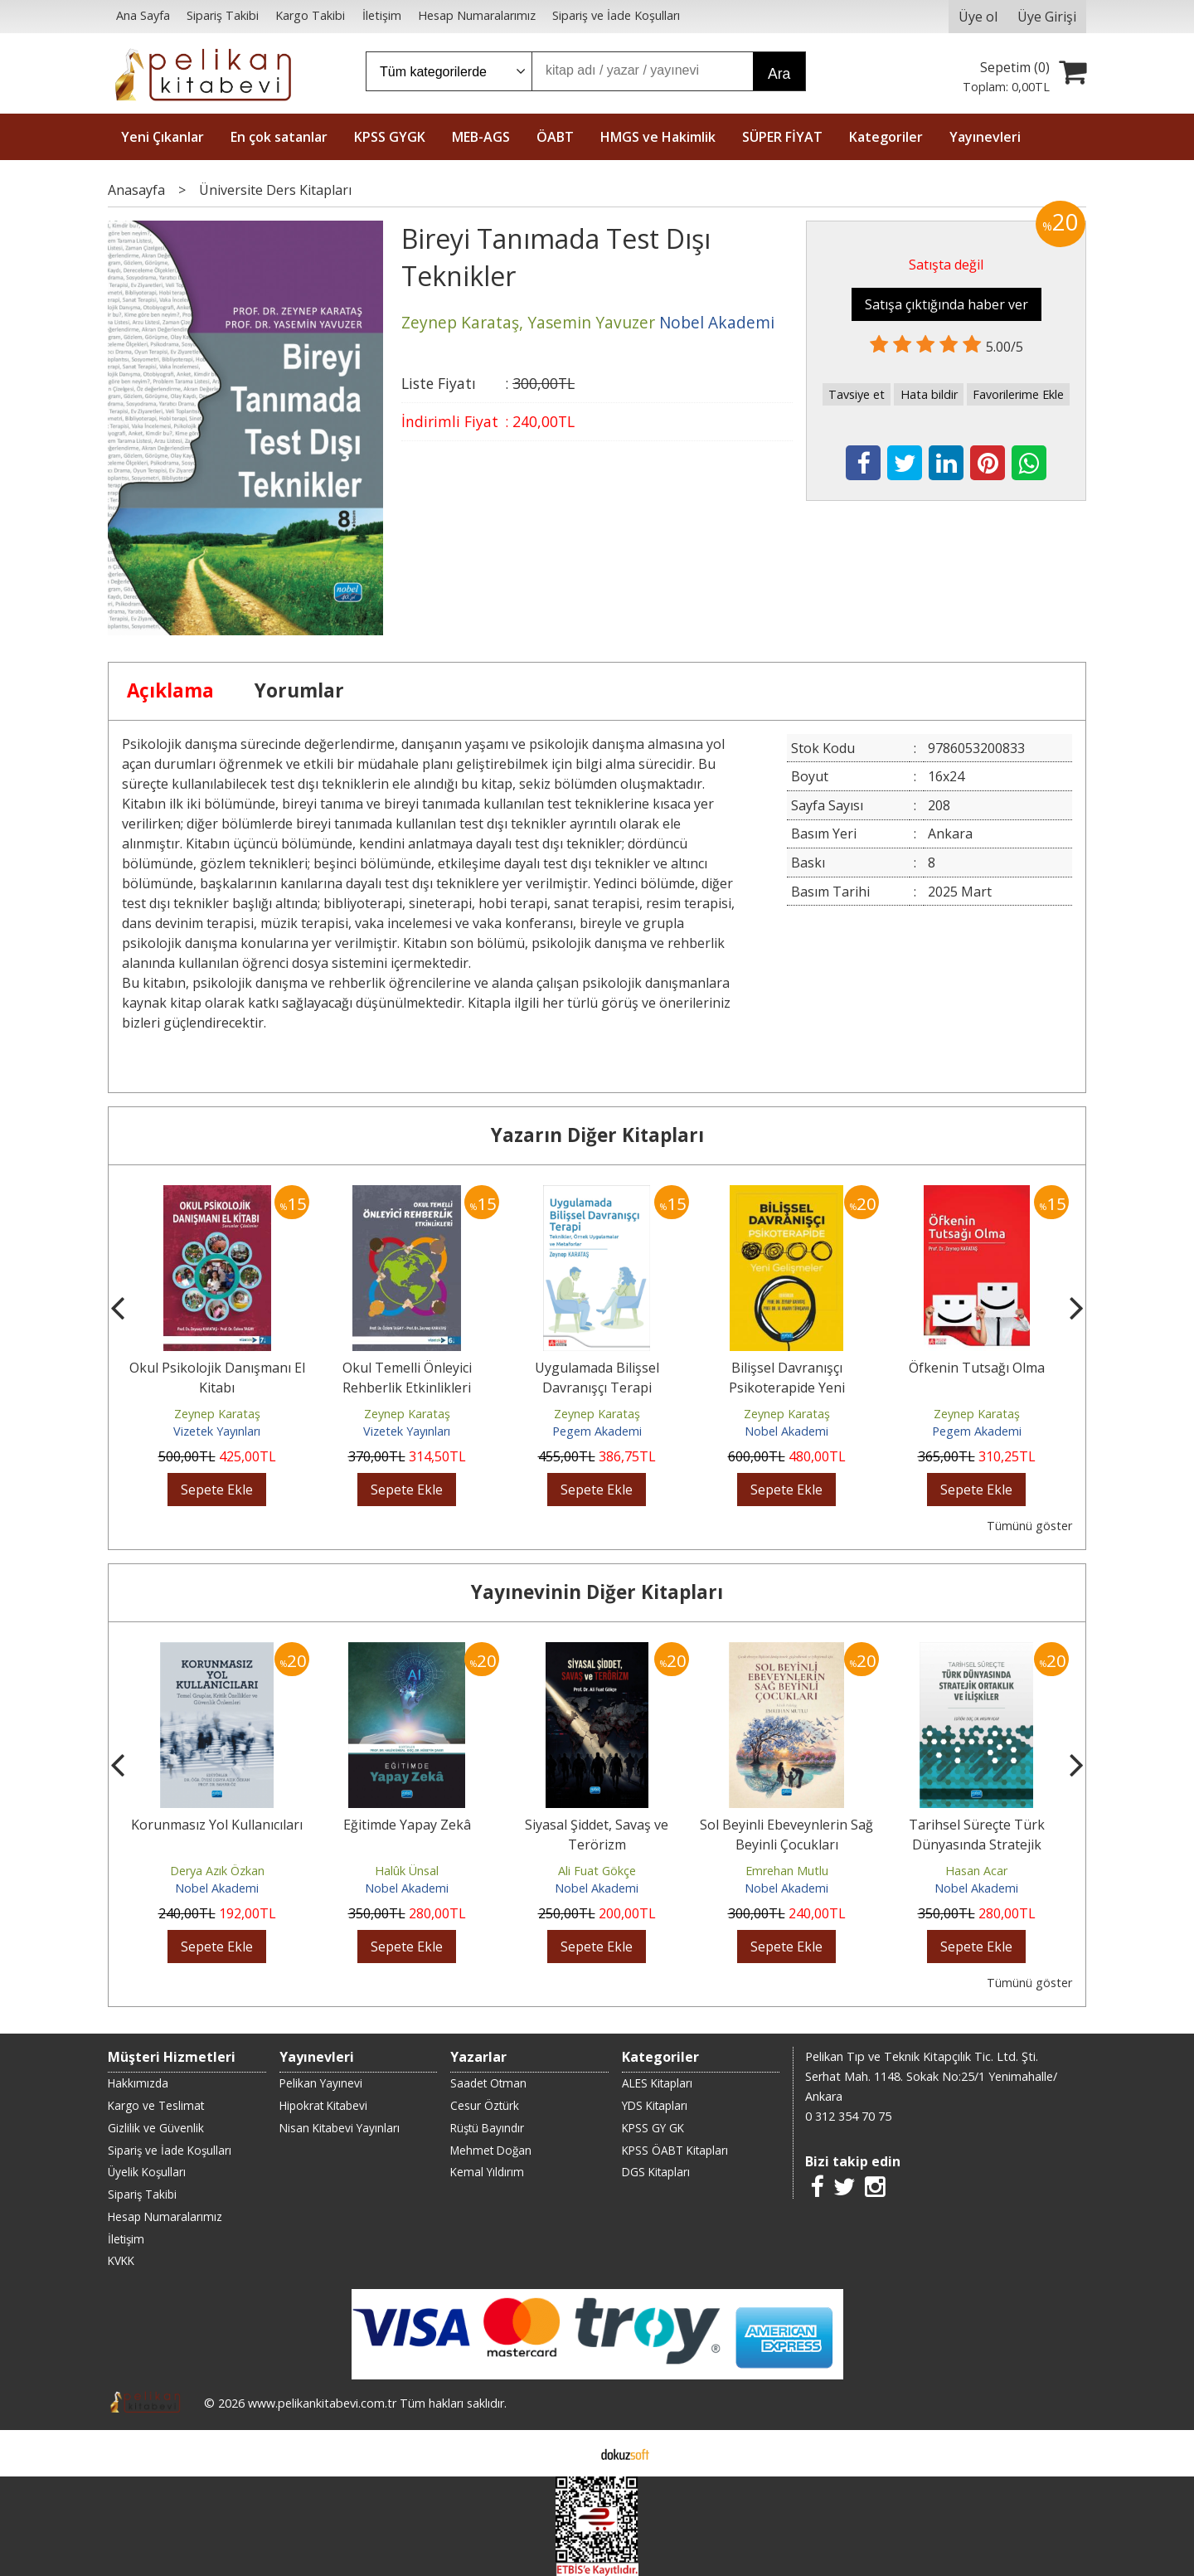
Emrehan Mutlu (786, 1871)
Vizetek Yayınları (216, 1431)
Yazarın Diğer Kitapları (597, 1135)
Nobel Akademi (786, 1431)
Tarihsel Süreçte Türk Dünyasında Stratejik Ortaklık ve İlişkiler (977, 1844)
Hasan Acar (976, 1871)
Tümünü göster (1029, 1525)
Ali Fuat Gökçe (597, 1871)
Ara (779, 74)
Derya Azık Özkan (217, 1871)
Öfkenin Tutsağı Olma (977, 1367)
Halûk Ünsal (407, 1871)
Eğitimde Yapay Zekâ (407, 1824)
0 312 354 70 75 (848, 2116)
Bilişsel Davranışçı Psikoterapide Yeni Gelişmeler (787, 1387)
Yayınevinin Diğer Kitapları (597, 1592)
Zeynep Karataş (217, 1414)
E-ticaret (571, 2453)
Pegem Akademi (597, 1431)
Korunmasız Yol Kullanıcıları (217, 1824)
